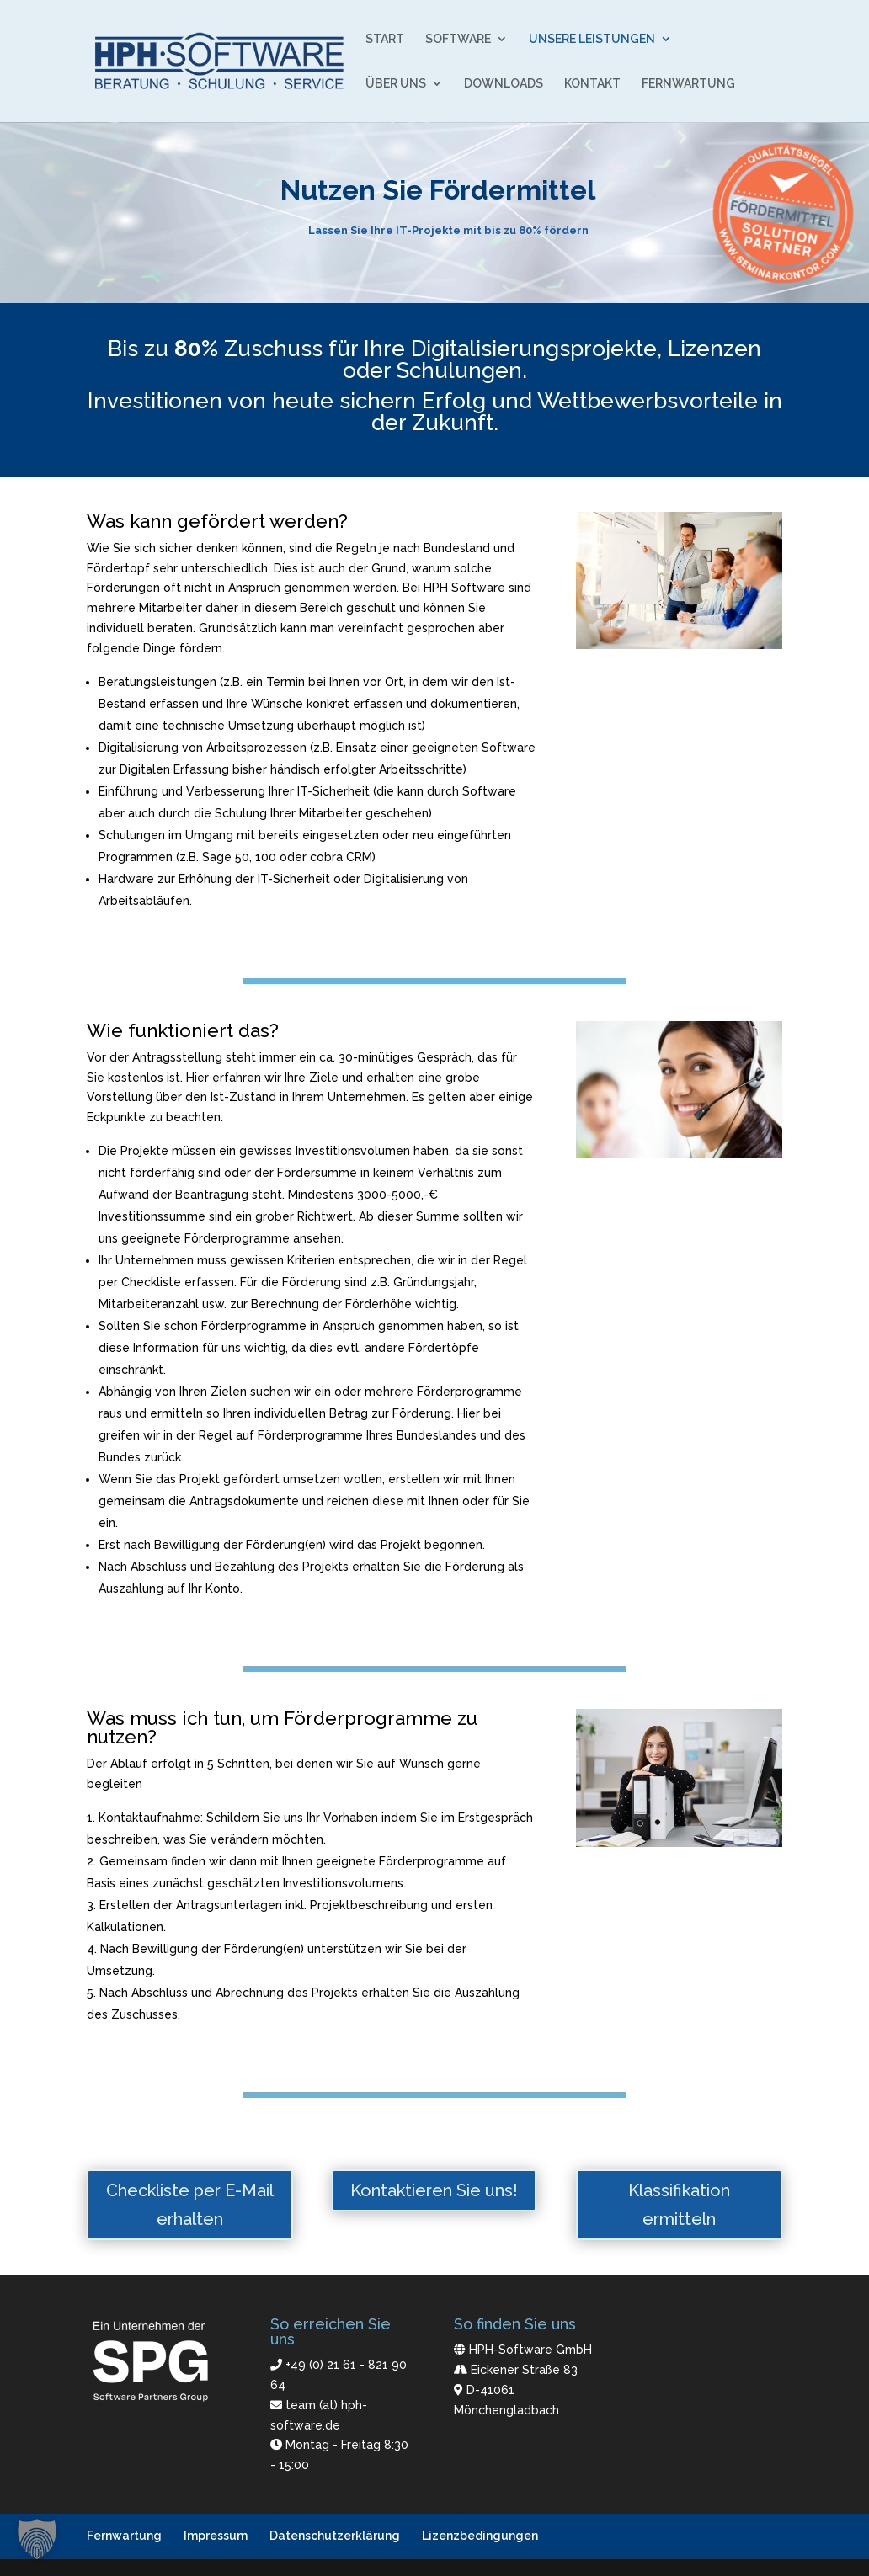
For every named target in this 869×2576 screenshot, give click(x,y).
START (384, 39)
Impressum (216, 2535)
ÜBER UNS (395, 83)
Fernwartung (124, 2535)
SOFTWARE (458, 39)
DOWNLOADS (503, 83)
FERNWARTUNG (688, 83)
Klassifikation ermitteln (679, 2204)
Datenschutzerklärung (334, 2535)
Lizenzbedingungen (480, 2535)
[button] (37, 2539)
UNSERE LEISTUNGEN (592, 39)
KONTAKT (592, 83)
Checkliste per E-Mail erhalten (190, 2204)
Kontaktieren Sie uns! (434, 2190)
